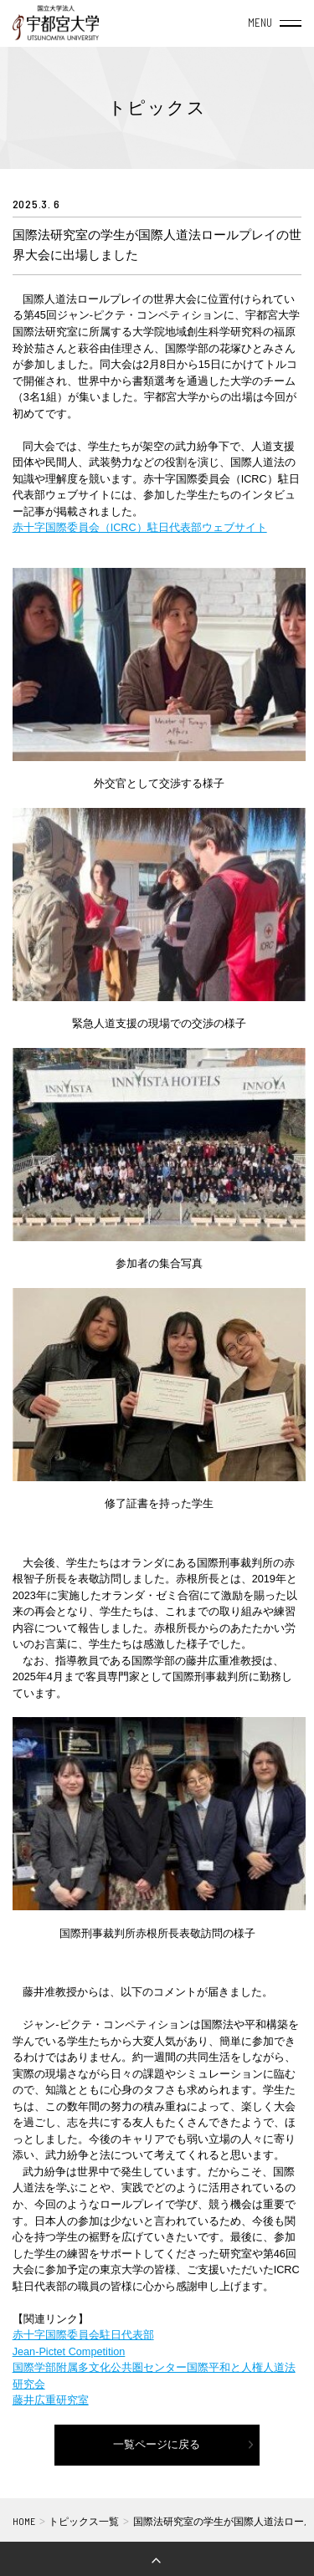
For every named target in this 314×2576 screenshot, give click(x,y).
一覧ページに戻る (156, 2445)
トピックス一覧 (84, 2521)
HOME (24, 2521)
